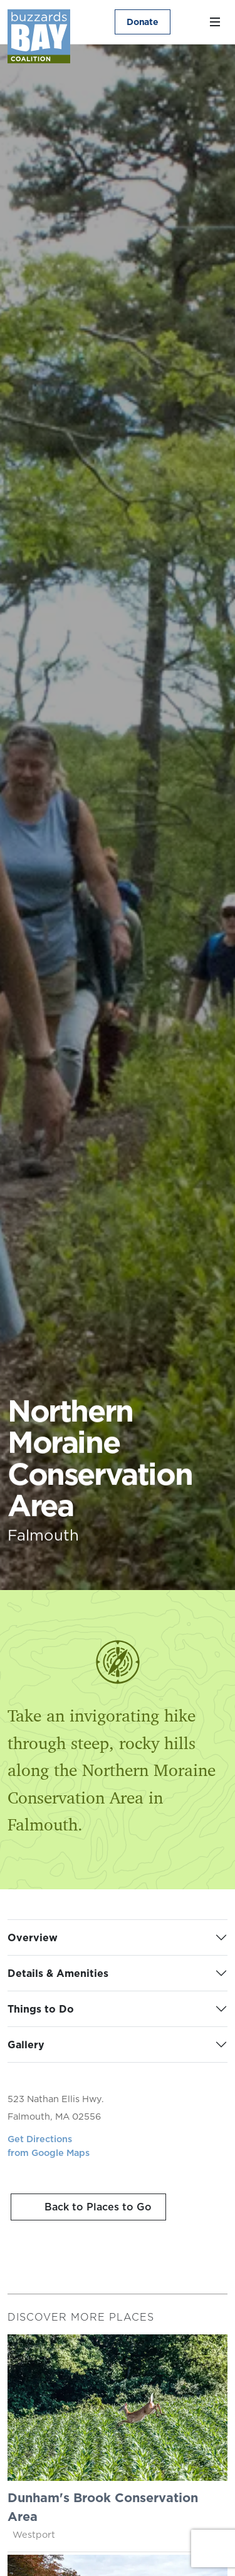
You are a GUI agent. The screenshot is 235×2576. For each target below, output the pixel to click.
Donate (143, 22)
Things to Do (41, 2009)
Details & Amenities (58, 1973)
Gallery (26, 2044)
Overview (33, 1937)
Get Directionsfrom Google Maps (49, 2146)
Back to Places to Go (96, 2207)
